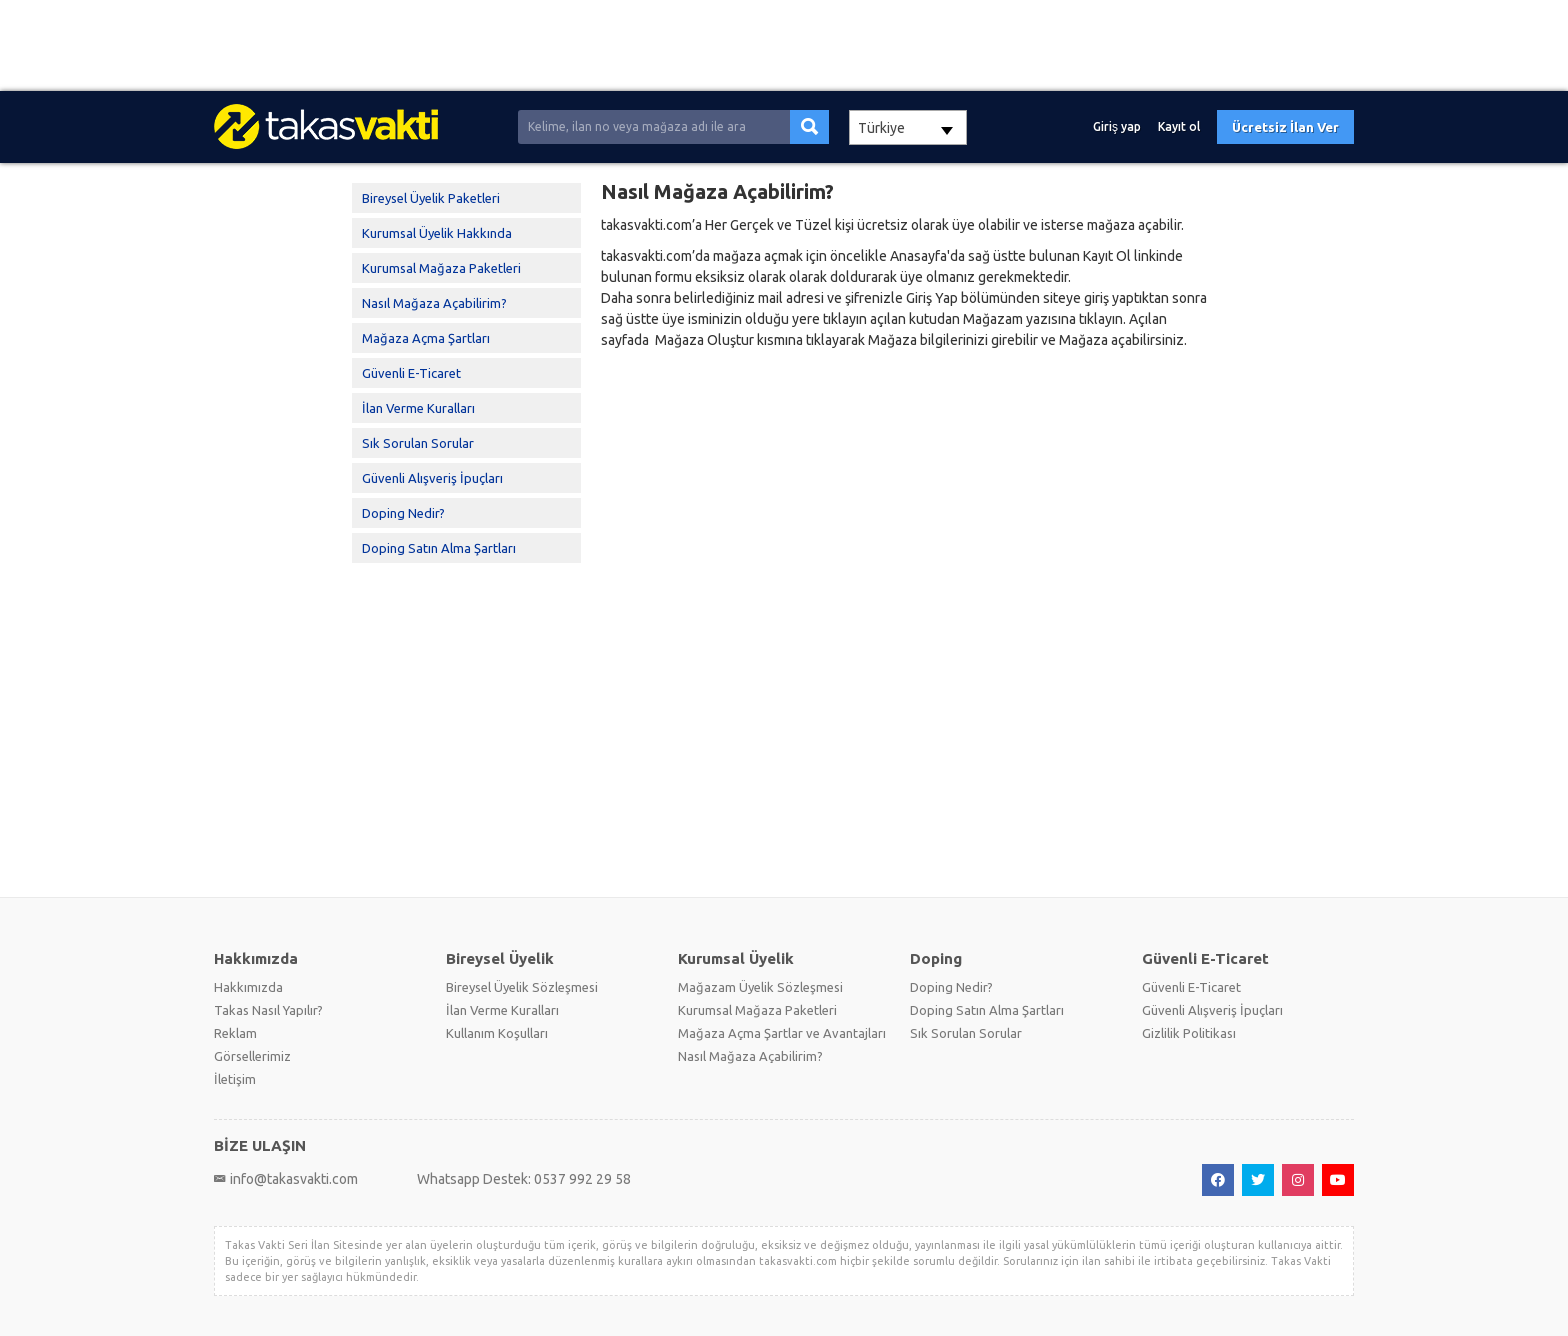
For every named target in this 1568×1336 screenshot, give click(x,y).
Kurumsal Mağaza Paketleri (441, 268)
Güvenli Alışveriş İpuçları (432, 478)
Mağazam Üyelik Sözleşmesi (760, 987)
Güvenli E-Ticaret (411, 373)
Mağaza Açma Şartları (426, 338)
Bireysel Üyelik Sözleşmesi (522, 987)
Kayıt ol (1179, 126)
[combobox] (908, 127)
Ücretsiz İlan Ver (1285, 127)
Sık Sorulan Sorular (418, 443)
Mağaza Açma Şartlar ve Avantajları (782, 1033)
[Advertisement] (600, 45)
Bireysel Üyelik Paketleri (431, 198)
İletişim (235, 1079)
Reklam (235, 1033)
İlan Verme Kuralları (418, 408)
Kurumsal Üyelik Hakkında (437, 233)
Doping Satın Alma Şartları (439, 548)
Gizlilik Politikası (1189, 1033)
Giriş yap (1117, 126)
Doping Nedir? (403, 513)
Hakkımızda (248, 987)
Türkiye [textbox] (881, 128)
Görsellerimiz (252, 1056)
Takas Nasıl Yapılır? (268, 1010)
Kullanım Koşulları (497, 1033)
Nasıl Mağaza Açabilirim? (434, 303)
